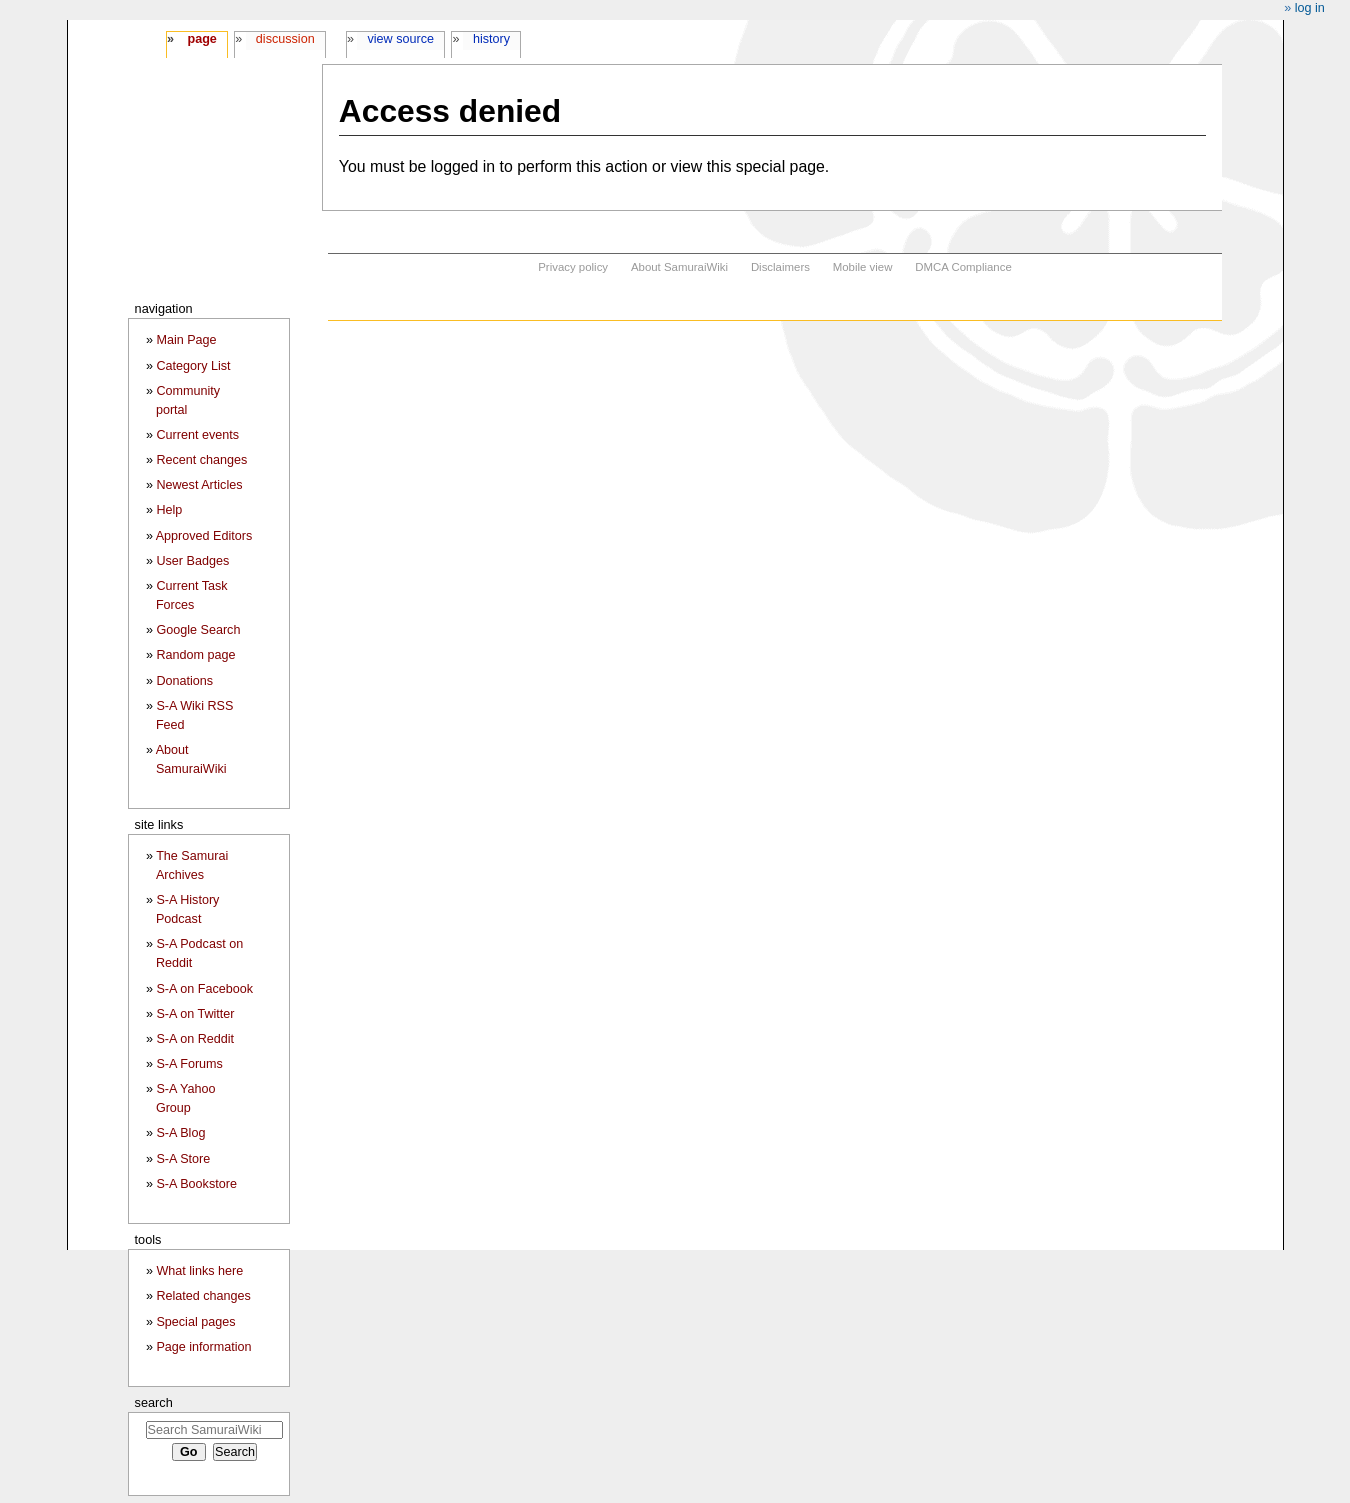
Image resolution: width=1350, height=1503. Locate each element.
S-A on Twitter (195, 1014)
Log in (1310, 8)
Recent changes (201, 460)
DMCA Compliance (963, 267)
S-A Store (183, 1159)
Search (154, 1402)
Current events (197, 435)
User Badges (192, 561)
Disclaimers (780, 267)
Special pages (195, 1322)
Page (201, 39)
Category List (193, 366)
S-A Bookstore (196, 1184)
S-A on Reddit (195, 1039)
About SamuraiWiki (679, 267)
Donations (184, 681)
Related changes (203, 1296)
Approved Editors (204, 536)
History (491, 39)
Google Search (198, 630)
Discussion (285, 39)
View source (401, 39)
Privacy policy (573, 267)
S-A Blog (180, 1133)
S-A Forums (189, 1064)
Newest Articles (199, 485)
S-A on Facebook (204, 989)
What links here (199, 1271)
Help (169, 510)
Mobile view (863, 267)
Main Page (186, 340)
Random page (195, 655)
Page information (203, 1347)
